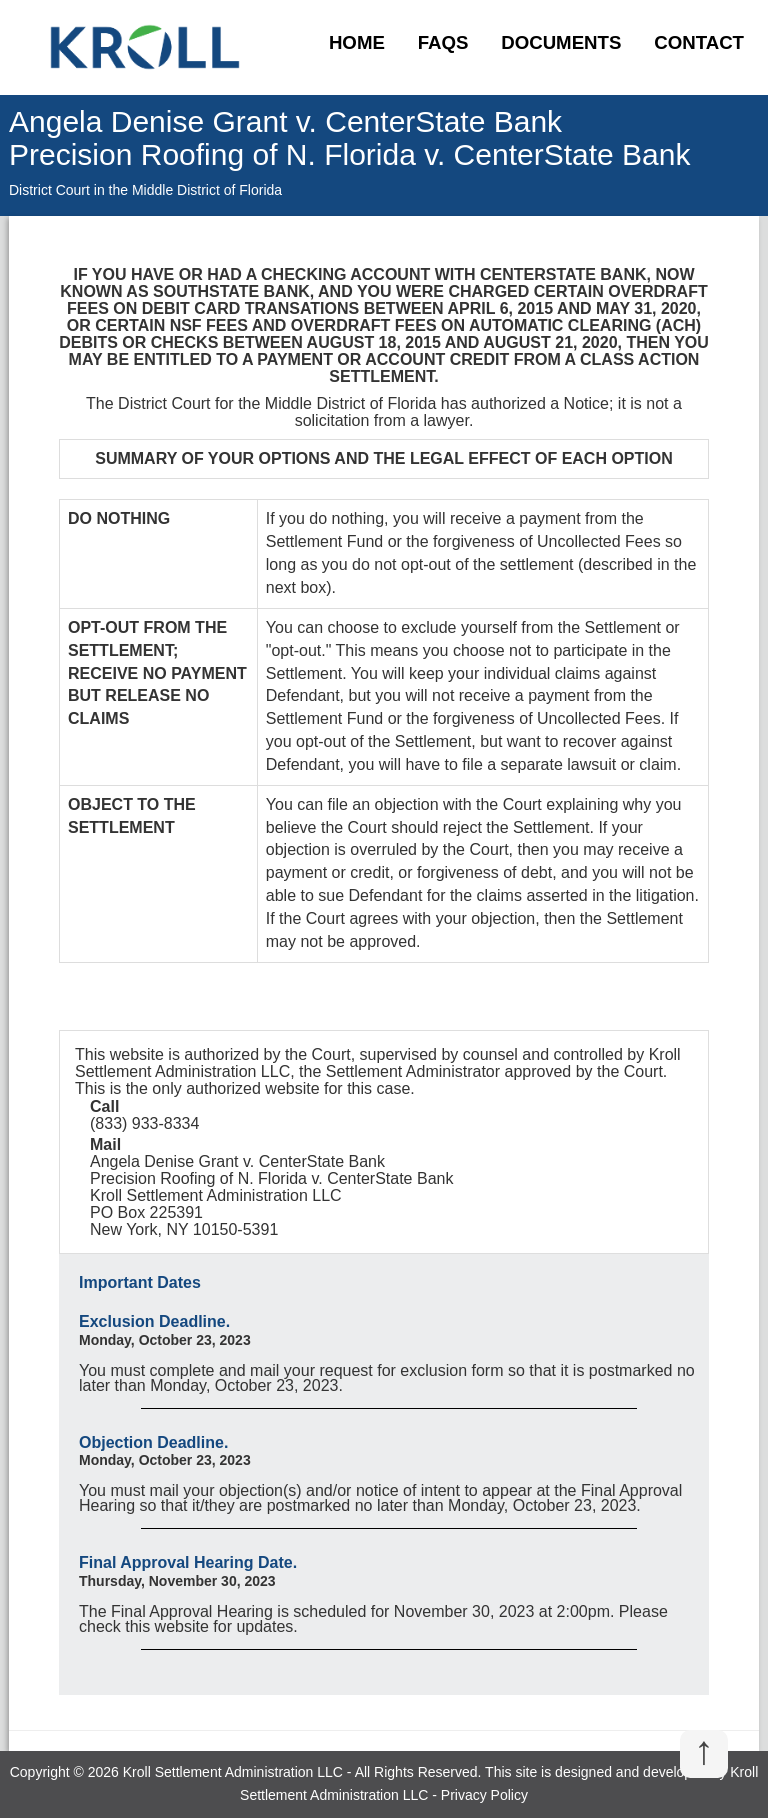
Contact (699, 42)
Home (357, 42)
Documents (561, 42)
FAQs (443, 42)
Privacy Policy (484, 1795)
